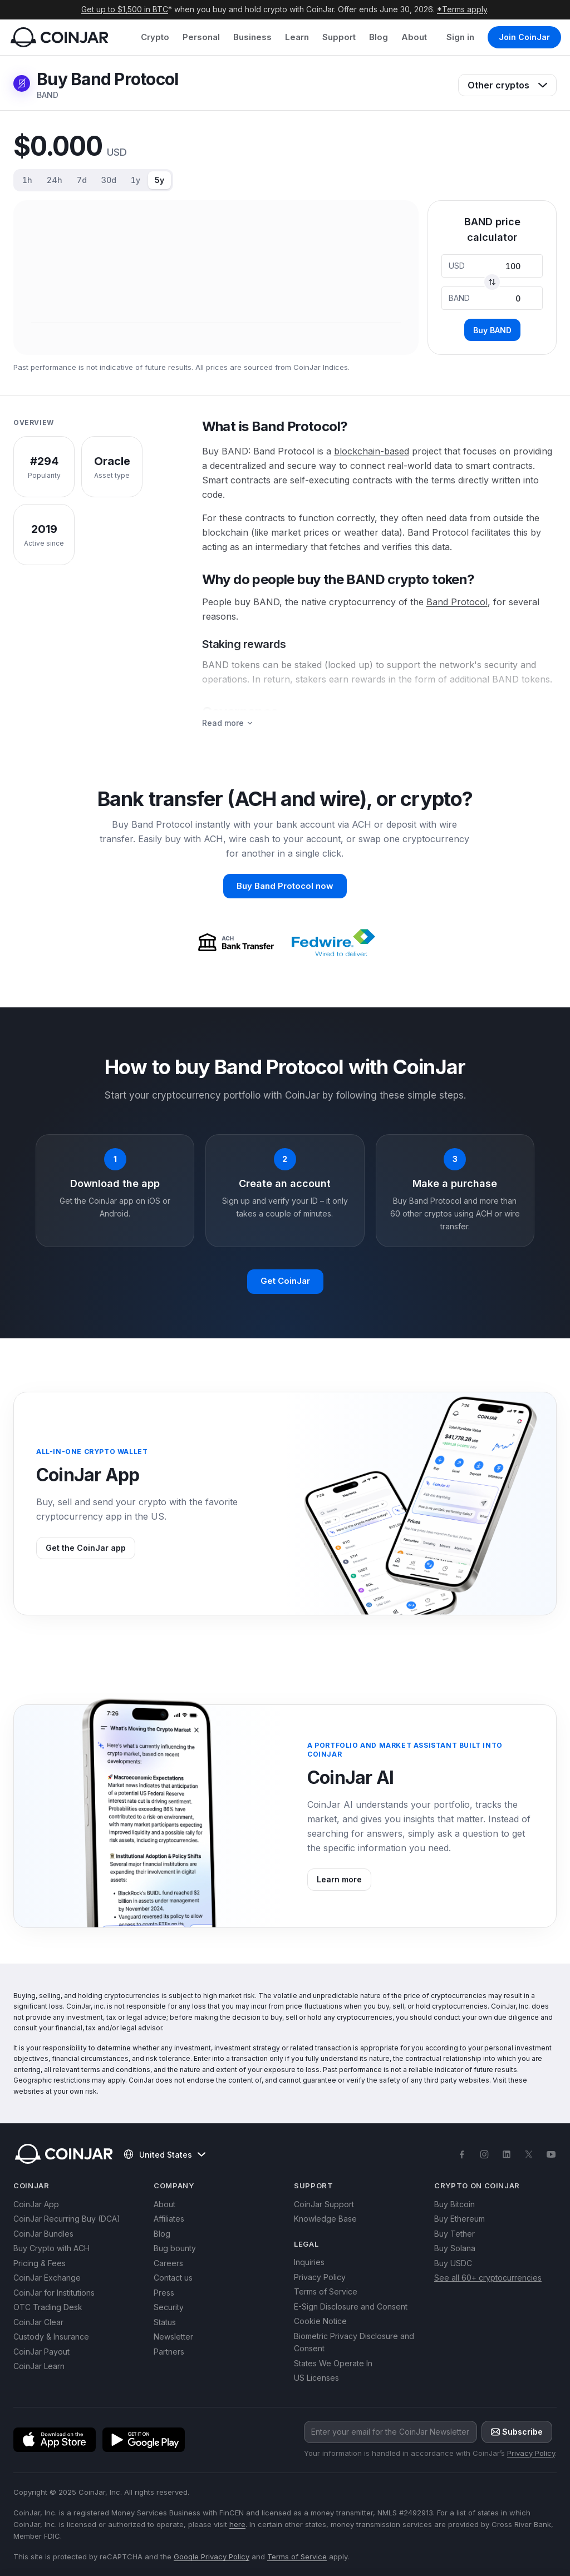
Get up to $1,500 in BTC (124, 9)
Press (164, 2292)
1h (27, 180)
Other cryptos (507, 85)
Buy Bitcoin (454, 2204)
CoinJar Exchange (47, 2277)
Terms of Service (325, 2291)
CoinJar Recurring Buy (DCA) (66, 2218)
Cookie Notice (320, 2321)
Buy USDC (453, 2263)
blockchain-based (371, 451)
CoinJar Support (324, 2204)
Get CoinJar (285, 1280)
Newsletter (173, 2336)
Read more (228, 723)
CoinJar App (36, 2204)
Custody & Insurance (51, 2336)
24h (54, 180)
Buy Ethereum (459, 2218)
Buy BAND (492, 330)
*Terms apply (462, 9)
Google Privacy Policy (211, 2556)
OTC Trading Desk (47, 2307)
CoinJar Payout (41, 2351)
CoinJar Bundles (43, 2233)
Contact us (173, 2277)
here (237, 2524)
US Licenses (316, 2377)
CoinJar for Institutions (54, 2292)
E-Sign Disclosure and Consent (350, 2306)
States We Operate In (333, 2363)
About (414, 37)
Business (252, 37)
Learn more (339, 1879)
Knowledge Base (325, 2218)
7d (82, 180)
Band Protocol (457, 601)
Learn (297, 37)
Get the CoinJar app (86, 1547)
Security (169, 2307)
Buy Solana (454, 2248)
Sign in (460, 37)
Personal (201, 37)
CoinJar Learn (39, 2366)
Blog (378, 37)
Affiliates (169, 2218)
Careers (168, 2263)
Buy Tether (454, 2233)
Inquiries (309, 2262)
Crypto (155, 37)
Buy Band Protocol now (285, 886)
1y (135, 180)
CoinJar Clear (38, 2322)
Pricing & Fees (39, 2263)
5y (159, 180)
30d (108, 180)
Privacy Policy (320, 2277)
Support (339, 37)
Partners (169, 2351)
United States (164, 2154)
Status (165, 2322)
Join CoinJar (524, 37)
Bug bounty (175, 2248)
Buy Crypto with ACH (51, 2248)
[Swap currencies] (492, 282)
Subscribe (517, 2431)
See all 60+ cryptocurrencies (488, 2277)
